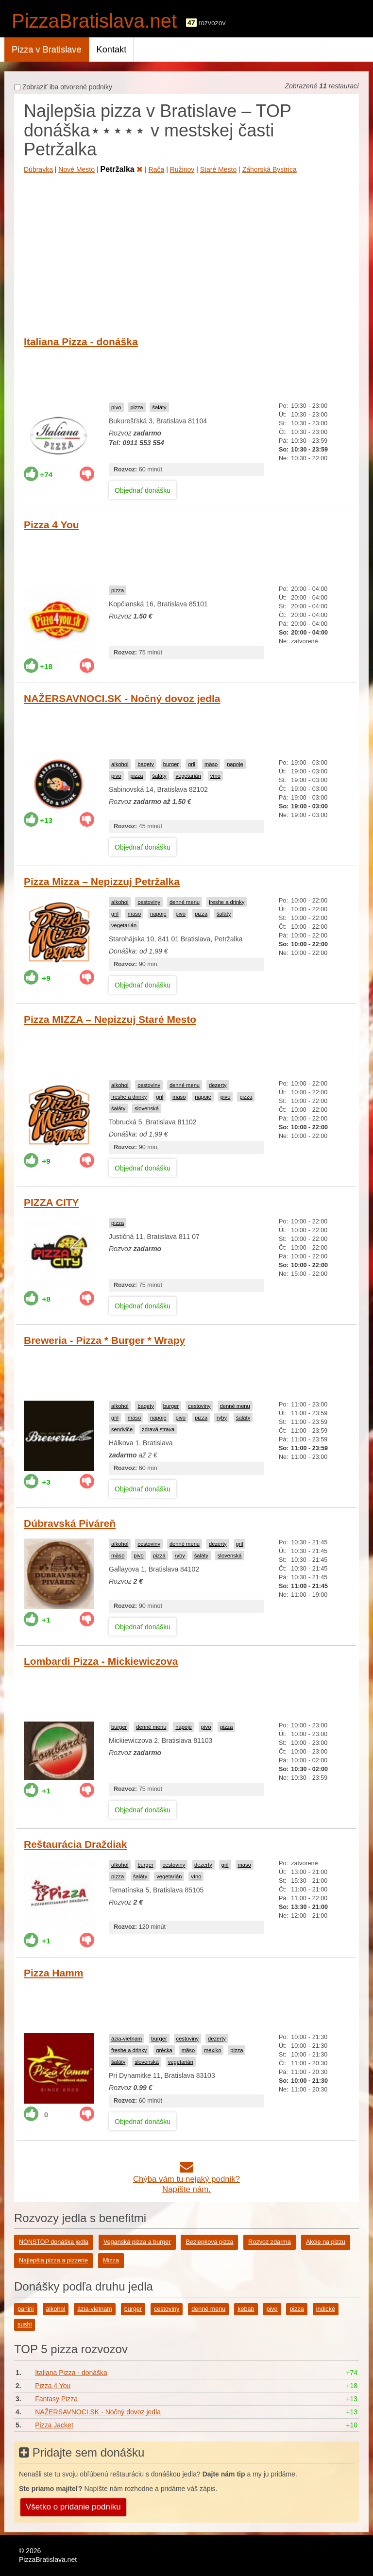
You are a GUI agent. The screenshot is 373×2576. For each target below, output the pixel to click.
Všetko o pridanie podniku (73, 2506)
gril (191, 764)
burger (171, 764)
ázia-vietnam (126, 2038)
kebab (245, 2309)
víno (215, 776)
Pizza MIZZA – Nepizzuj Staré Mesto (110, 1019)
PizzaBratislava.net (94, 21)
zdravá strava (158, 1429)
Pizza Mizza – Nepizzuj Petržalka (102, 881)
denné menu (185, 902)
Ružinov (182, 169)
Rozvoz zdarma (269, 2242)
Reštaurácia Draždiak (75, 1844)
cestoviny (148, 902)
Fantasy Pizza (56, 2399)
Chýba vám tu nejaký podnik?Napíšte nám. (186, 2179)
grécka (164, 2050)
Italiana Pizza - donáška (81, 341)
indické (325, 2309)
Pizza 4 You (51, 524)
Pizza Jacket (54, 2425)
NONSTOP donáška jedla (53, 2242)
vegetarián (188, 776)
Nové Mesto (76, 169)
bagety (145, 764)
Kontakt (112, 49)
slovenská (147, 1108)
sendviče (122, 1429)
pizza (136, 407)
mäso (211, 764)
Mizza (111, 2260)
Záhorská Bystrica (269, 169)
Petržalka (121, 169)
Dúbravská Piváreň (70, 1523)
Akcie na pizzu (325, 2242)
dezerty (218, 1085)
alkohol (119, 764)
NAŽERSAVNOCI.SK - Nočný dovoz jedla (122, 698)
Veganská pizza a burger (137, 2242)
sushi (24, 2324)
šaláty (159, 407)
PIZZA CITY (51, 1202)
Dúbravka (38, 169)
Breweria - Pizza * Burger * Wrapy (104, 1340)
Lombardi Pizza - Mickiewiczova (101, 1661)
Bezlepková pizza (209, 2242)
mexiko (212, 2050)
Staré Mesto (218, 169)
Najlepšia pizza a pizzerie (53, 2260)
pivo (116, 407)
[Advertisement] (186, 248)
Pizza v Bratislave (47, 49)
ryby (222, 1418)
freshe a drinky (226, 902)
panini (25, 2309)
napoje (235, 764)
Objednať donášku (142, 490)
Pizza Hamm (54, 1972)
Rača (157, 169)
